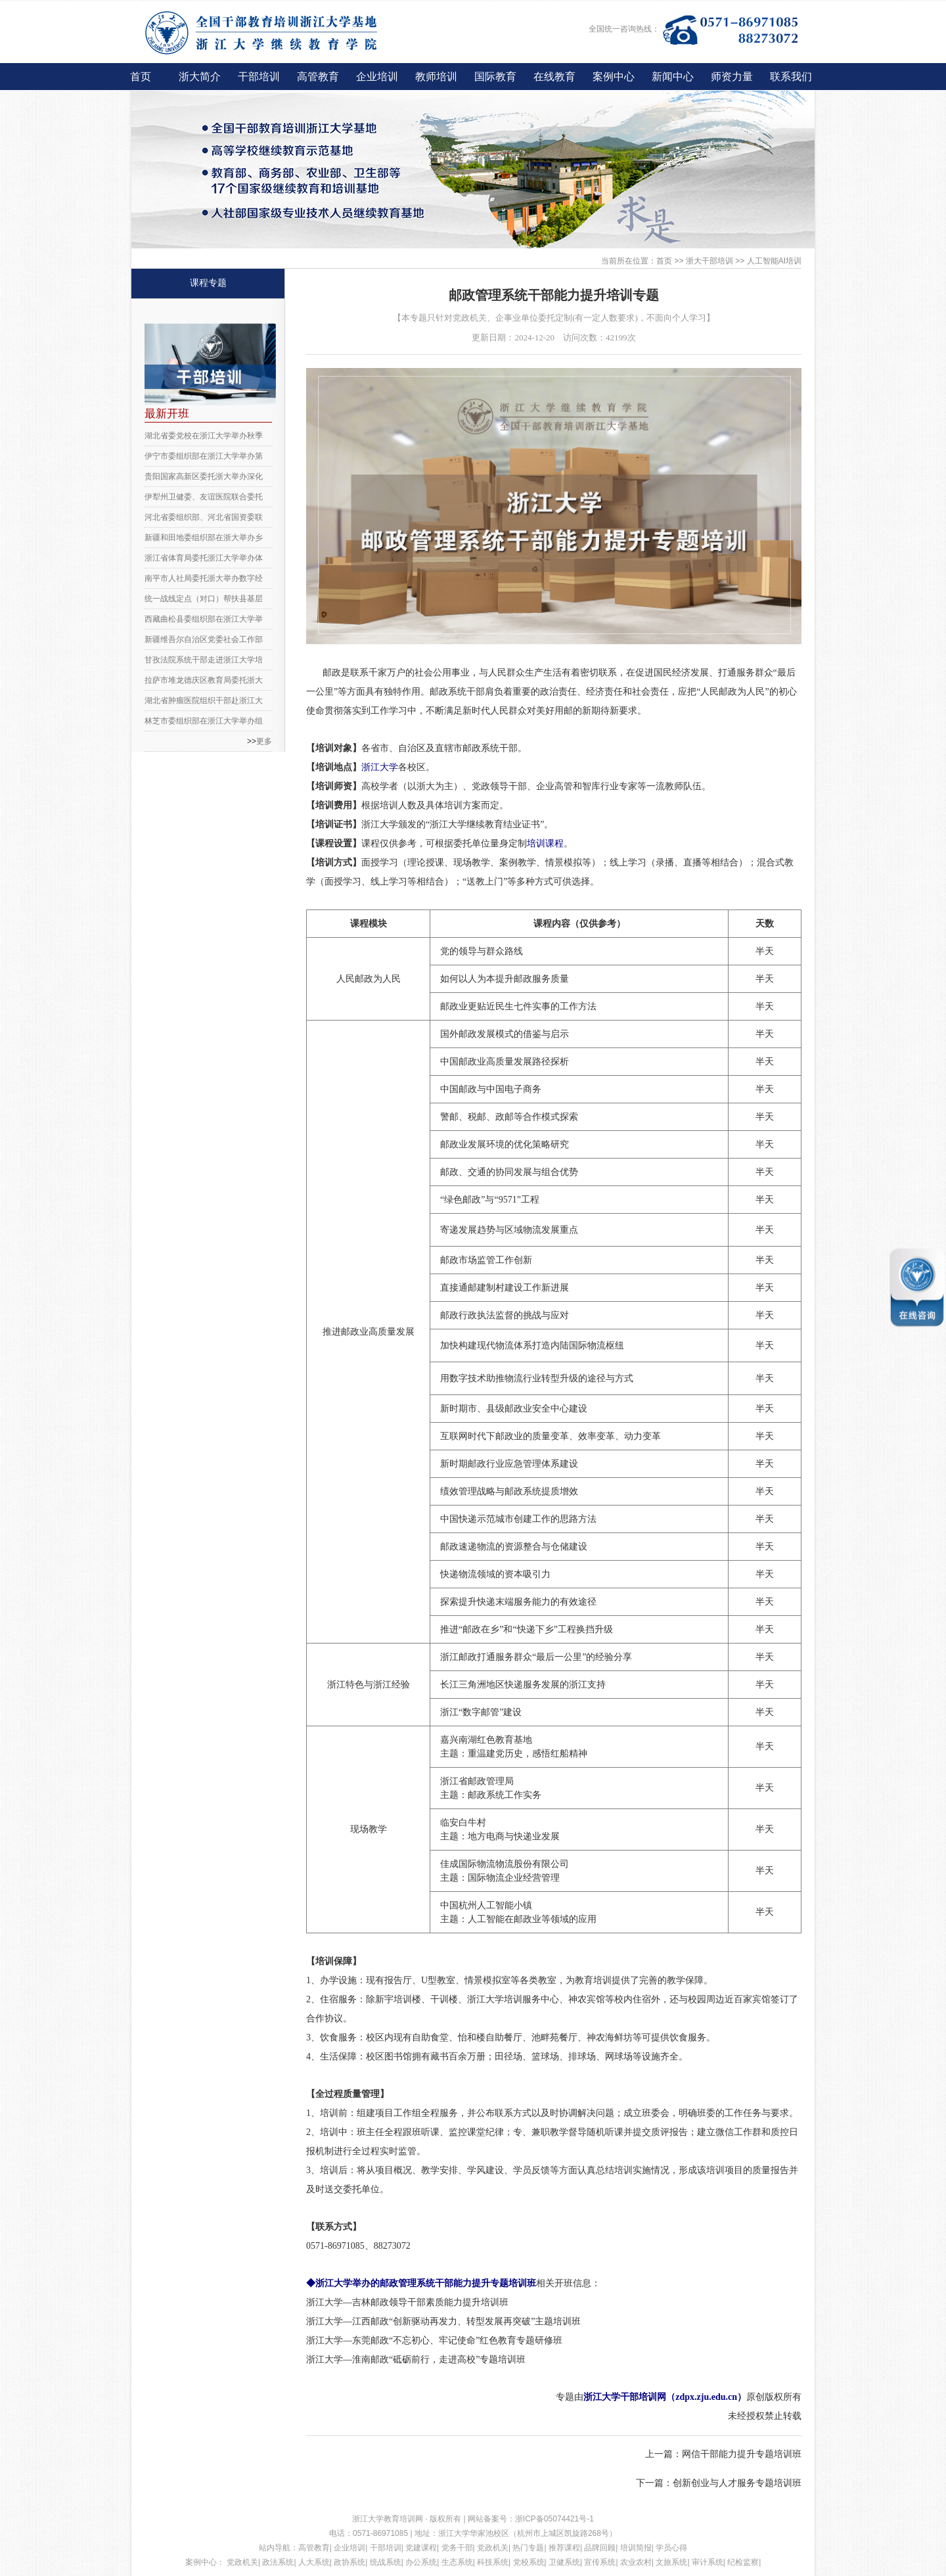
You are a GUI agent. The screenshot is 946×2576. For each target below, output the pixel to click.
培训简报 (636, 2547)
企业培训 (377, 76)
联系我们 (791, 76)
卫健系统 (564, 2562)
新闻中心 (673, 76)
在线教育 (554, 76)
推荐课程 (564, 2547)
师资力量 (732, 76)
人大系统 (314, 2562)
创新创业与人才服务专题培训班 (737, 2483)
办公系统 (421, 2562)
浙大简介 (200, 76)
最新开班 (167, 413)
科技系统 (492, 2562)
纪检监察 (743, 2562)
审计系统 (707, 2562)
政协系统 (349, 2562)
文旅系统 (671, 2562)
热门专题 (528, 2547)
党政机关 (492, 2547)
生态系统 (457, 2562)
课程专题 (208, 283)
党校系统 (529, 2562)
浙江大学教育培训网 (388, 2518)
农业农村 (636, 2562)
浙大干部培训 (709, 260)
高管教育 (318, 76)
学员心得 (671, 2547)
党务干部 (457, 2547)
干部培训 (259, 76)
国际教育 (495, 76)
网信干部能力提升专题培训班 (741, 2454)
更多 (264, 741)
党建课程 (421, 2547)
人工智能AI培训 (774, 260)
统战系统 (385, 2562)
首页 (140, 76)
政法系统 (278, 2562)
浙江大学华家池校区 (473, 2533)
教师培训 (436, 76)
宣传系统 (600, 2562)
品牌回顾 (600, 2547)
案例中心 (614, 76)
